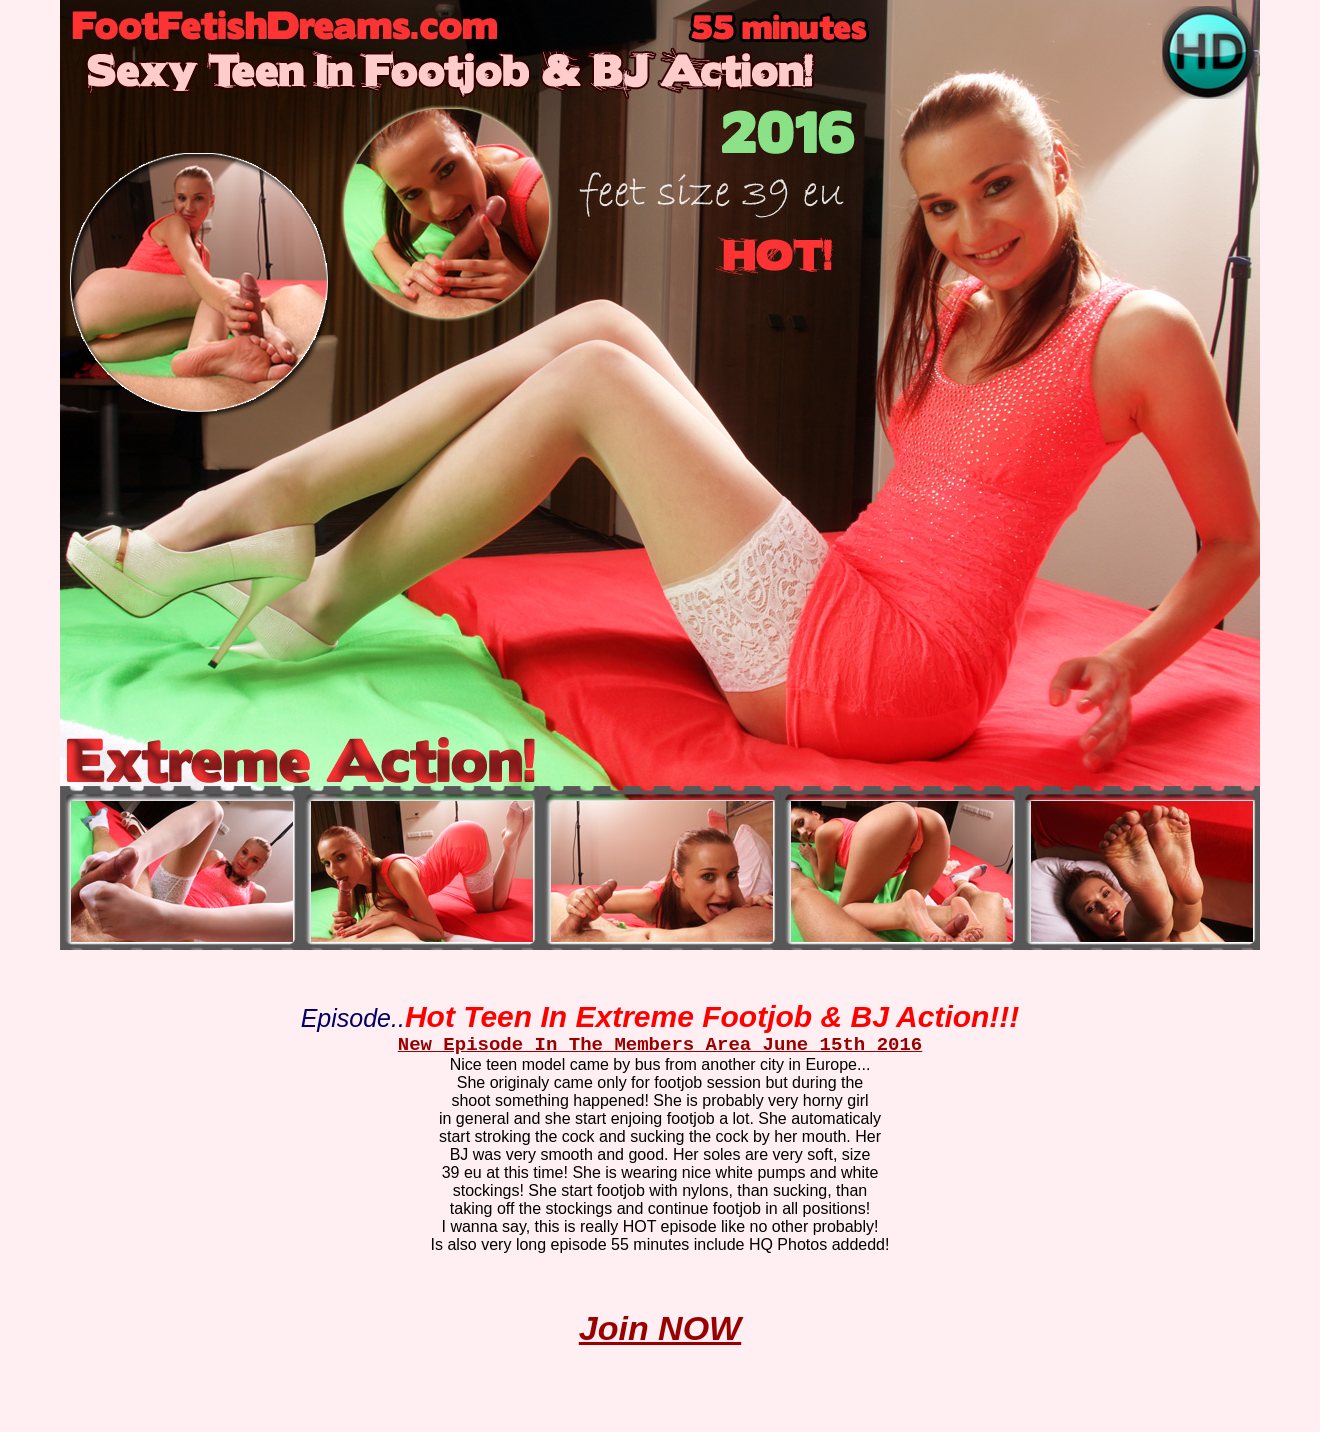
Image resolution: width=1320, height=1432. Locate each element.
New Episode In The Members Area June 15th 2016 (660, 1045)
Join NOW (660, 1328)
